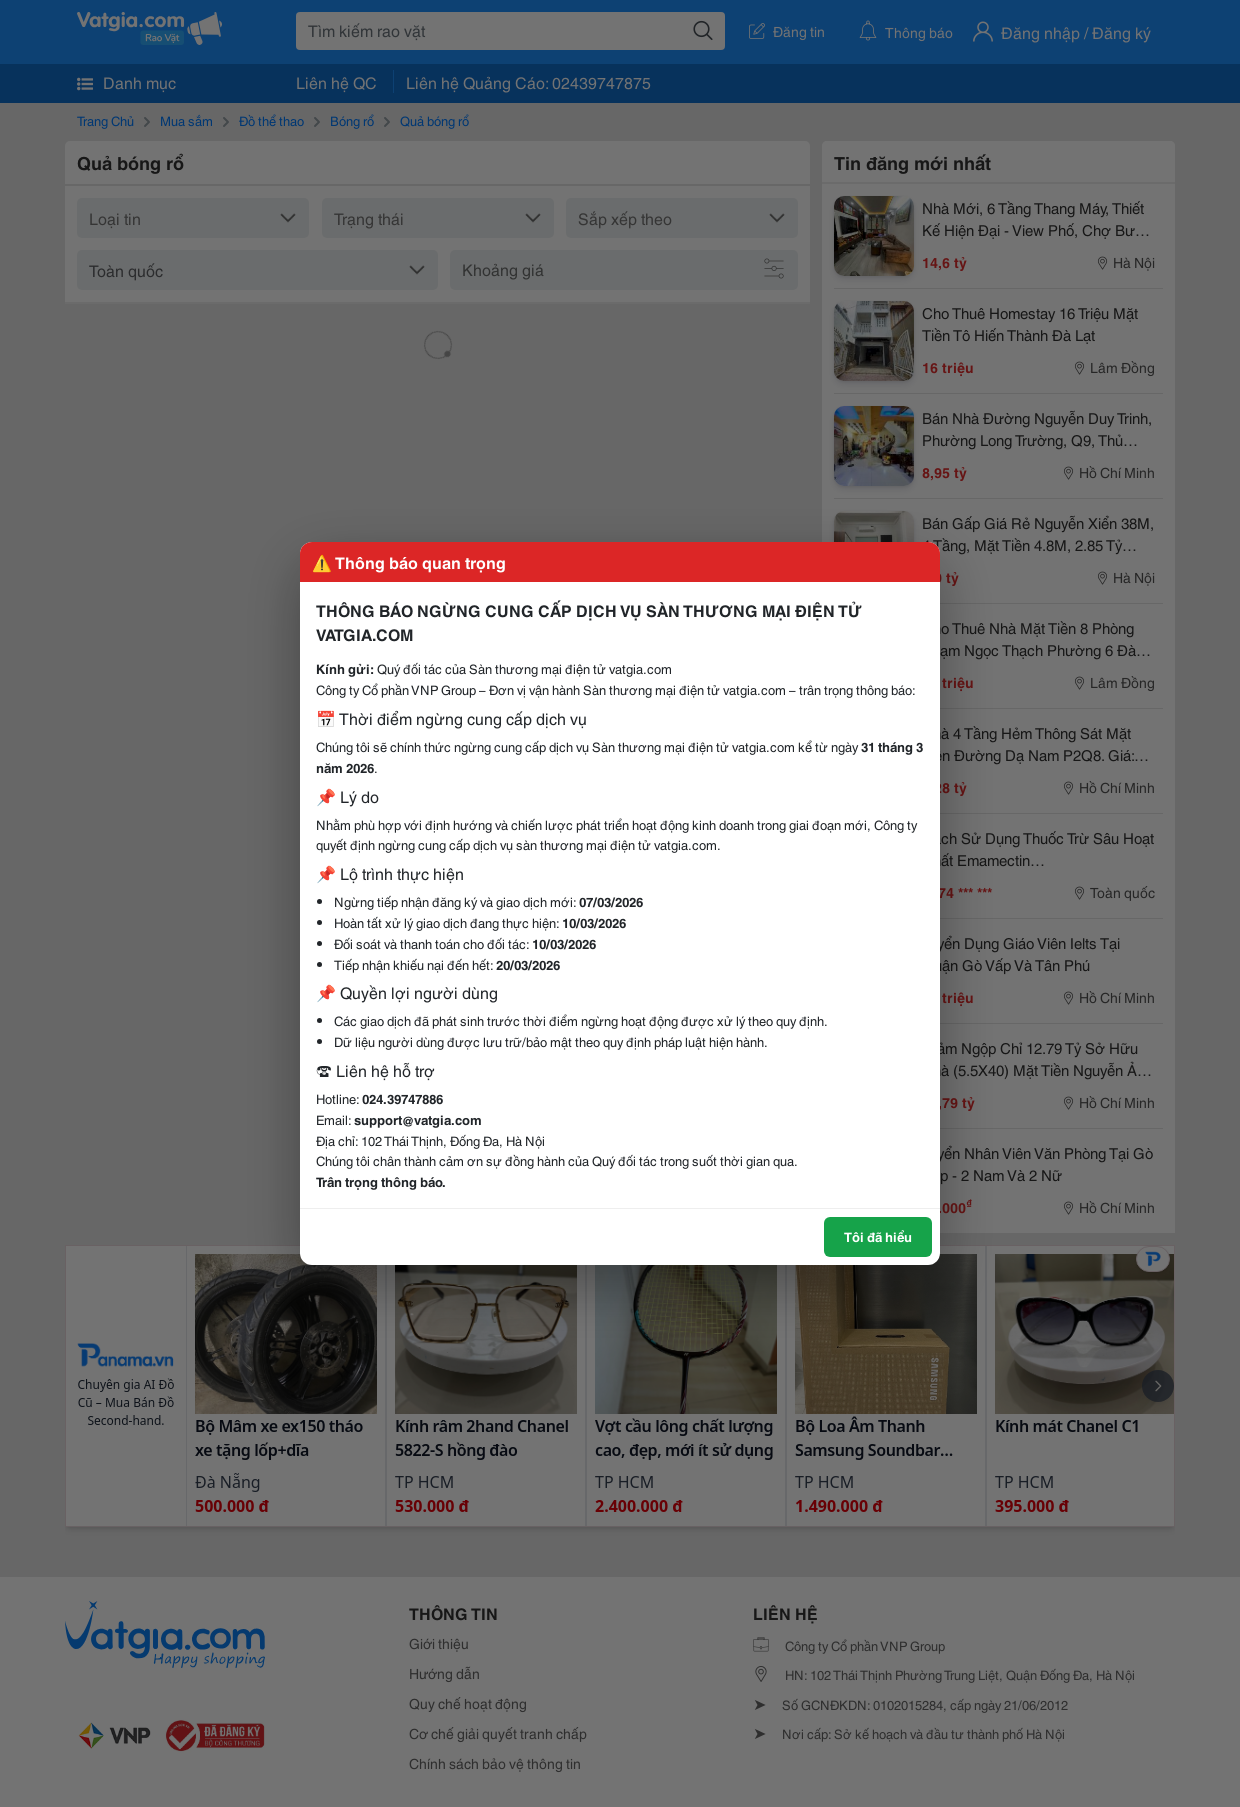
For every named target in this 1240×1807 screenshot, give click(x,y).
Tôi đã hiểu (878, 1236)
